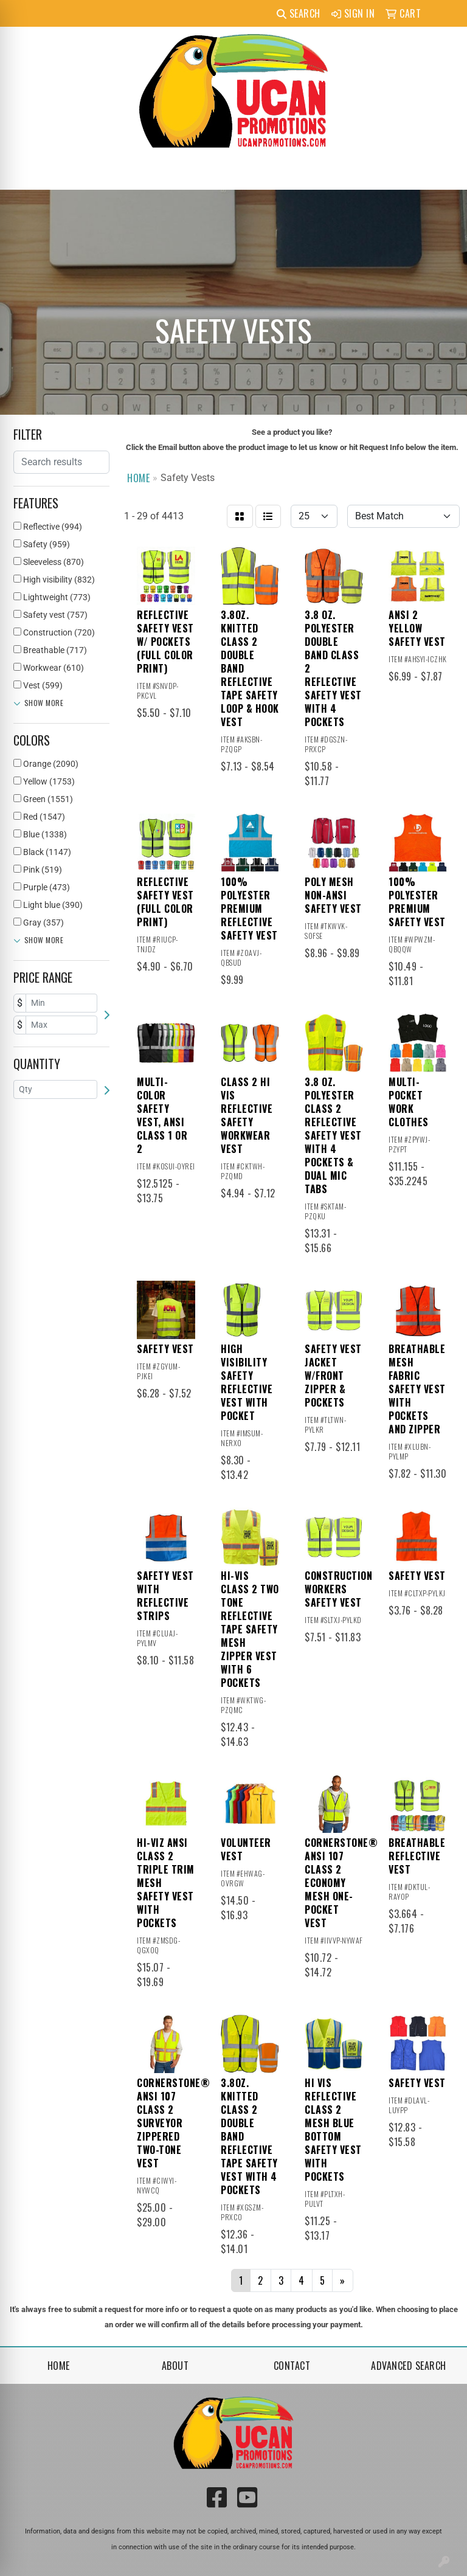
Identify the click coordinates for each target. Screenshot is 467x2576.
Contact (292, 2365)
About (175, 2365)
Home (58, 2365)
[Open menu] (443, 172)
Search (298, 13)
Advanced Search (408, 2365)
